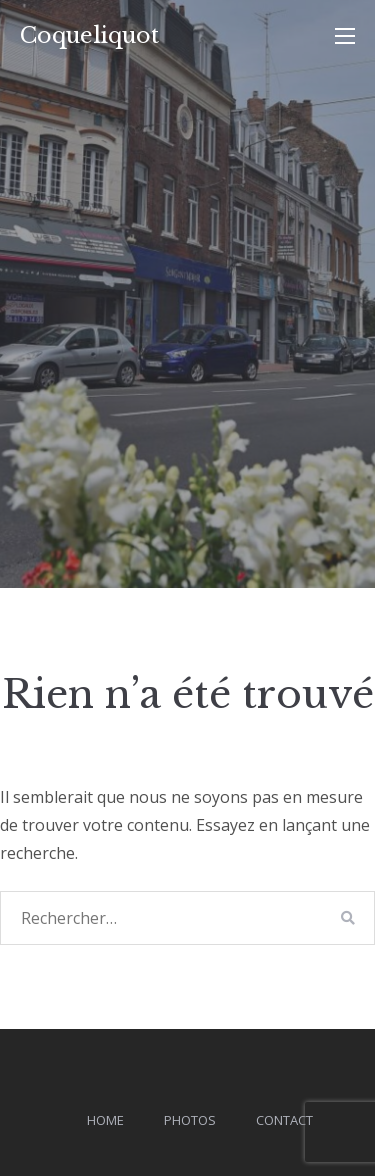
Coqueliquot (89, 35)
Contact (284, 1120)
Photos (190, 1120)
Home (105, 1120)
